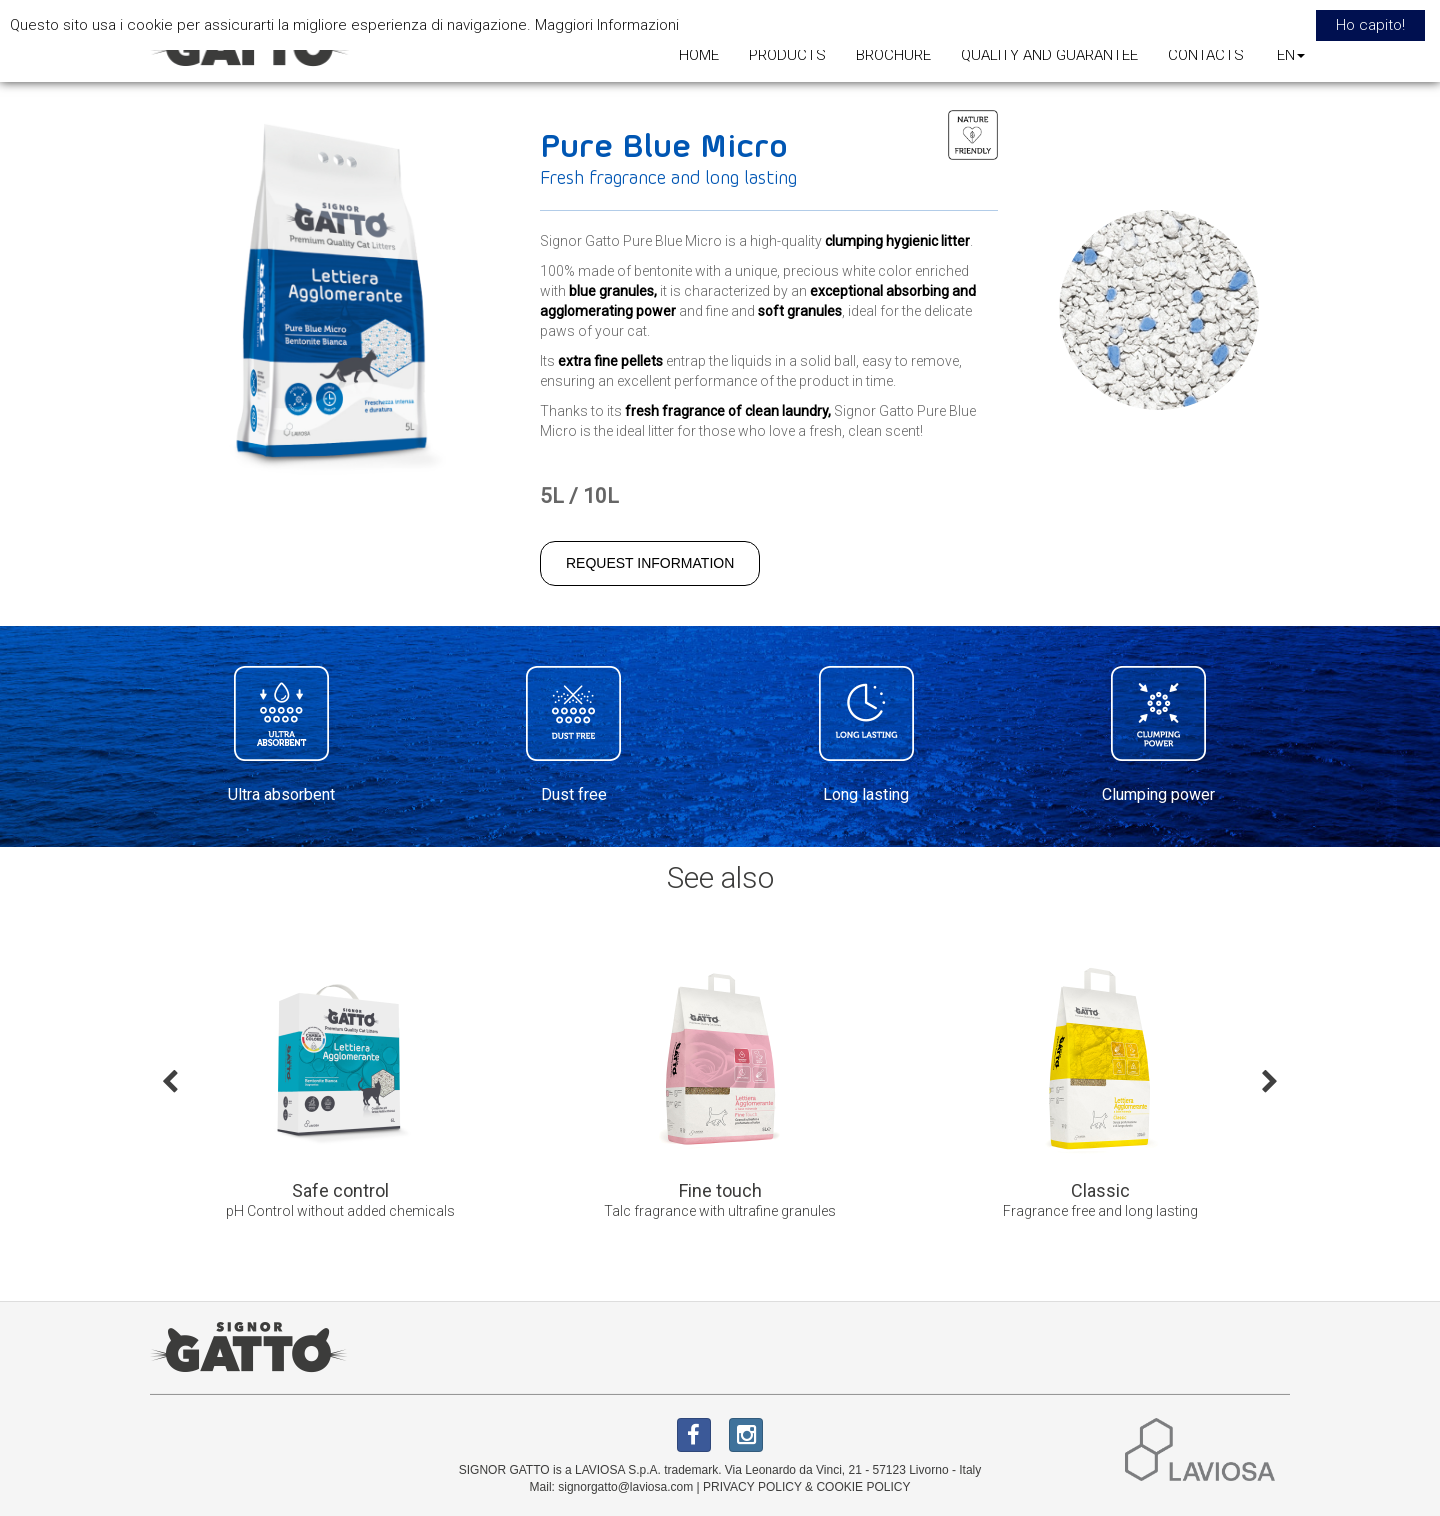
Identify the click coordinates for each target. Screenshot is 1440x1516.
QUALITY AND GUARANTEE (1049, 55)
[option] (340, 1095)
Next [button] (1270, 1080)
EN (1291, 55)
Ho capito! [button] (1370, 25)
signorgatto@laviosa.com (625, 1487)
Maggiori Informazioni (607, 25)
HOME (699, 55)
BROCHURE (893, 55)
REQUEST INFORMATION (650, 563)
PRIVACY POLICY (752, 1487)
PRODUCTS (787, 55)
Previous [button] (170, 1080)
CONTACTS (1206, 55)
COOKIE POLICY (863, 1487)
